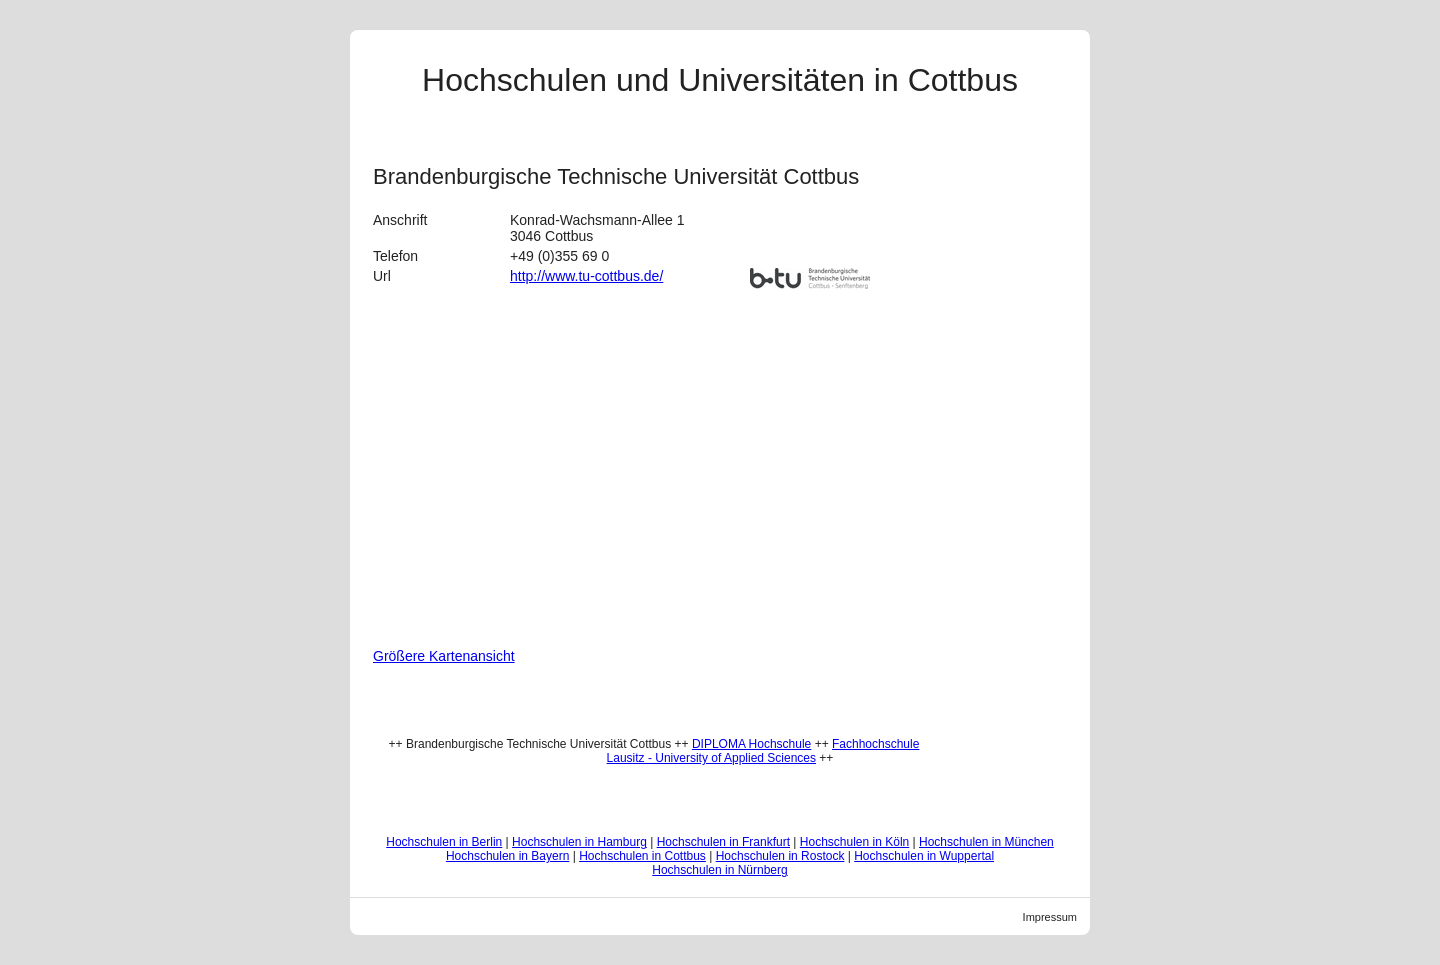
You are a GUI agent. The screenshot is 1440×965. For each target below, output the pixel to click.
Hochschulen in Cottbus (642, 856)
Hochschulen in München (986, 842)
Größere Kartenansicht (444, 656)
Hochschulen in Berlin (444, 842)
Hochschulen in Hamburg (579, 842)
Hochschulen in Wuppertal (924, 856)
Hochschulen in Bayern (507, 856)
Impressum (1050, 917)
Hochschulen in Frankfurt (723, 842)
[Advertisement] (1009, 438)
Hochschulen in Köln (854, 842)
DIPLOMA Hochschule (751, 744)
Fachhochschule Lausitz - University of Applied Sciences (763, 751)
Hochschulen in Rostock (780, 856)
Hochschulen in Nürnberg (719, 870)
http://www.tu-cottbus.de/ (586, 276)
